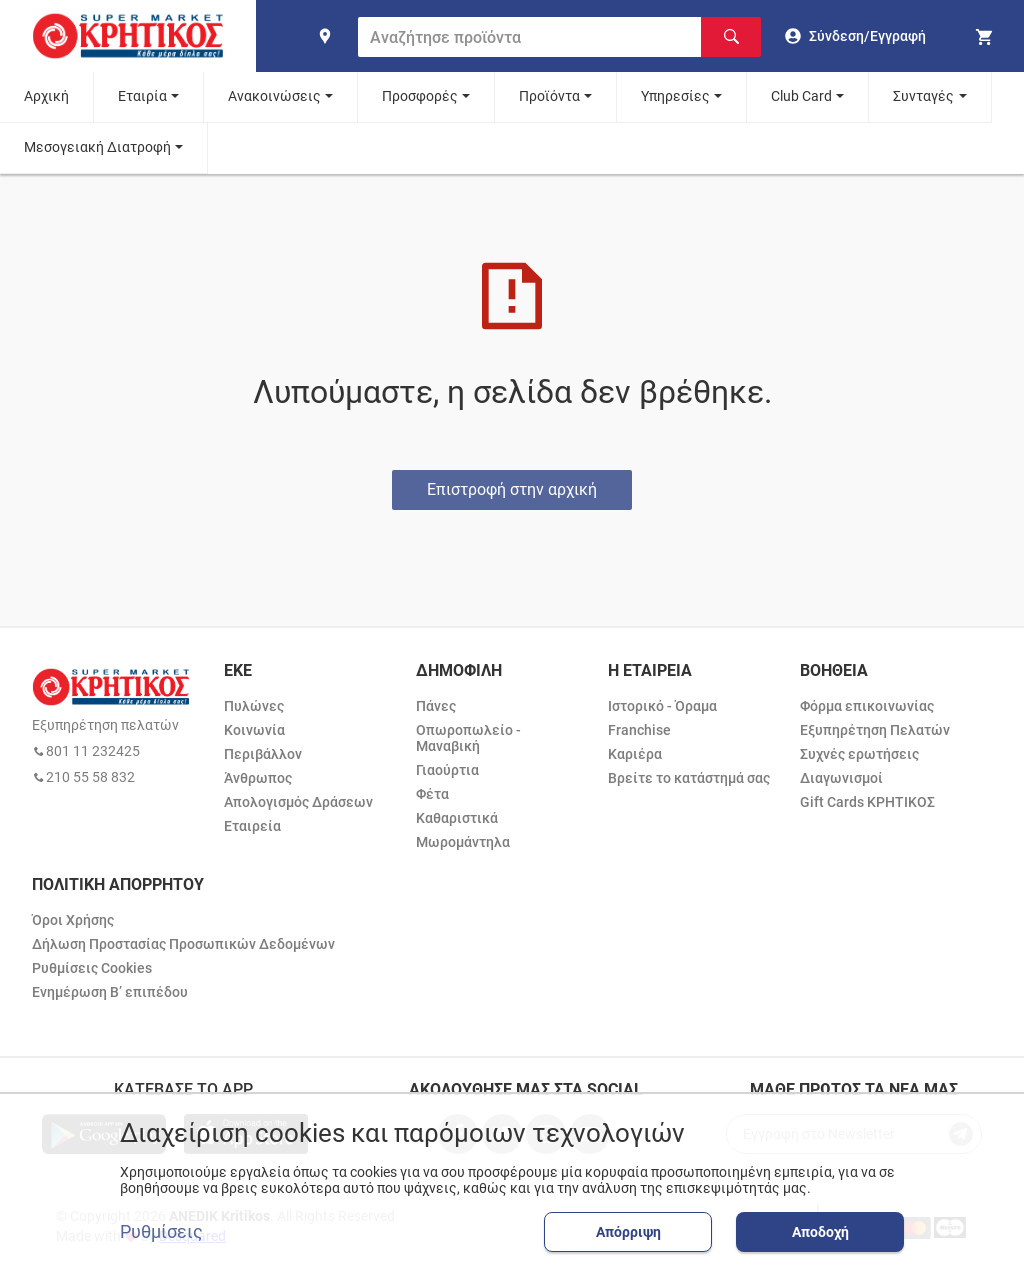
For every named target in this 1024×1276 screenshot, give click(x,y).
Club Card (801, 96)
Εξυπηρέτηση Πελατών (875, 730)
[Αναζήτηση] (731, 37)
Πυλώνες (254, 706)
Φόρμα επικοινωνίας (867, 706)
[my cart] (987, 36)
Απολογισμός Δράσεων (298, 802)
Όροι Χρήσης (73, 920)
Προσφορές (420, 96)
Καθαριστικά (457, 818)
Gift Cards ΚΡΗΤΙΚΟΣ (867, 802)
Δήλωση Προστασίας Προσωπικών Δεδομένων (183, 944)
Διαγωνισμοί (841, 778)
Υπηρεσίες (675, 96)
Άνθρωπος (258, 778)
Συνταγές (923, 96)
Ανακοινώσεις (274, 96)
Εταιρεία (252, 826)
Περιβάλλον (263, 754)
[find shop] (325, 36)
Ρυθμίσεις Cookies (92, 968)
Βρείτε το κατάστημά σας (689, 778)
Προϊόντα (549, 96)
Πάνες (436, 706)
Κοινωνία (254, 730)
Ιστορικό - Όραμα (662, 706)
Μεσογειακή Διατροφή (97, 147)
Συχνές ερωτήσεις (859, 754)
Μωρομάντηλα (463, 842)
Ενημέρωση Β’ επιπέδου (110, 992)
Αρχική (46, 96)
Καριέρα (635, 754)
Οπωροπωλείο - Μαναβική (468, 738)
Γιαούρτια (447, 770)
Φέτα (432, 794)
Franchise (639, 730)
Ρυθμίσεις (161, 1232)
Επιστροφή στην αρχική (512, 489)
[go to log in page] (855, 36)
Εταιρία (142, 96)
